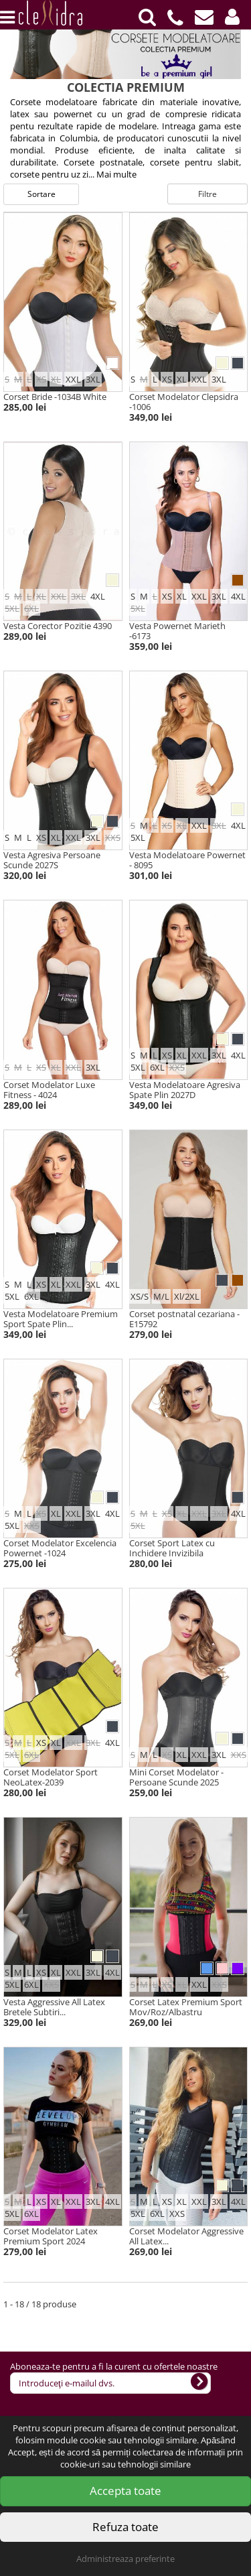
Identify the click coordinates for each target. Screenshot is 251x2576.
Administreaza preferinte (125, 2559)
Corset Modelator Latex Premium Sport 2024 (50, 2236)
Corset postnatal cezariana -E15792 (184, 1319)
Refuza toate (125, 2526)
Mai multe (116, 174)
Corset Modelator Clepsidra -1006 (183, 402)
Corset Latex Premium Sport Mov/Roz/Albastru (185, 2007)
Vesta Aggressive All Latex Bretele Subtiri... (54, 2007)
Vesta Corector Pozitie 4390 (57, 626)
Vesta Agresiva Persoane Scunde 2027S (51, 860)
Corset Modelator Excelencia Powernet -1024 (59, 1548)
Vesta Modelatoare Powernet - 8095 (187, 860)
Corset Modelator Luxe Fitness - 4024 (49, 1090)
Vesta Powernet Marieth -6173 (177, 631)
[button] (232, 17)
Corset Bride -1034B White (54, 397)
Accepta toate (125, 2490)
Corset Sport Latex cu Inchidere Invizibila (172, 1548)
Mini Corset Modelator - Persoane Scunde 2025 (176, 1777)
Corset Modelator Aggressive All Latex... (186, 2236)
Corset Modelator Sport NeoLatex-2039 (50, 1777)
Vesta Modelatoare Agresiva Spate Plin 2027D (184, 1090)
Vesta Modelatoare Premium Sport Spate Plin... (60, 1319)
